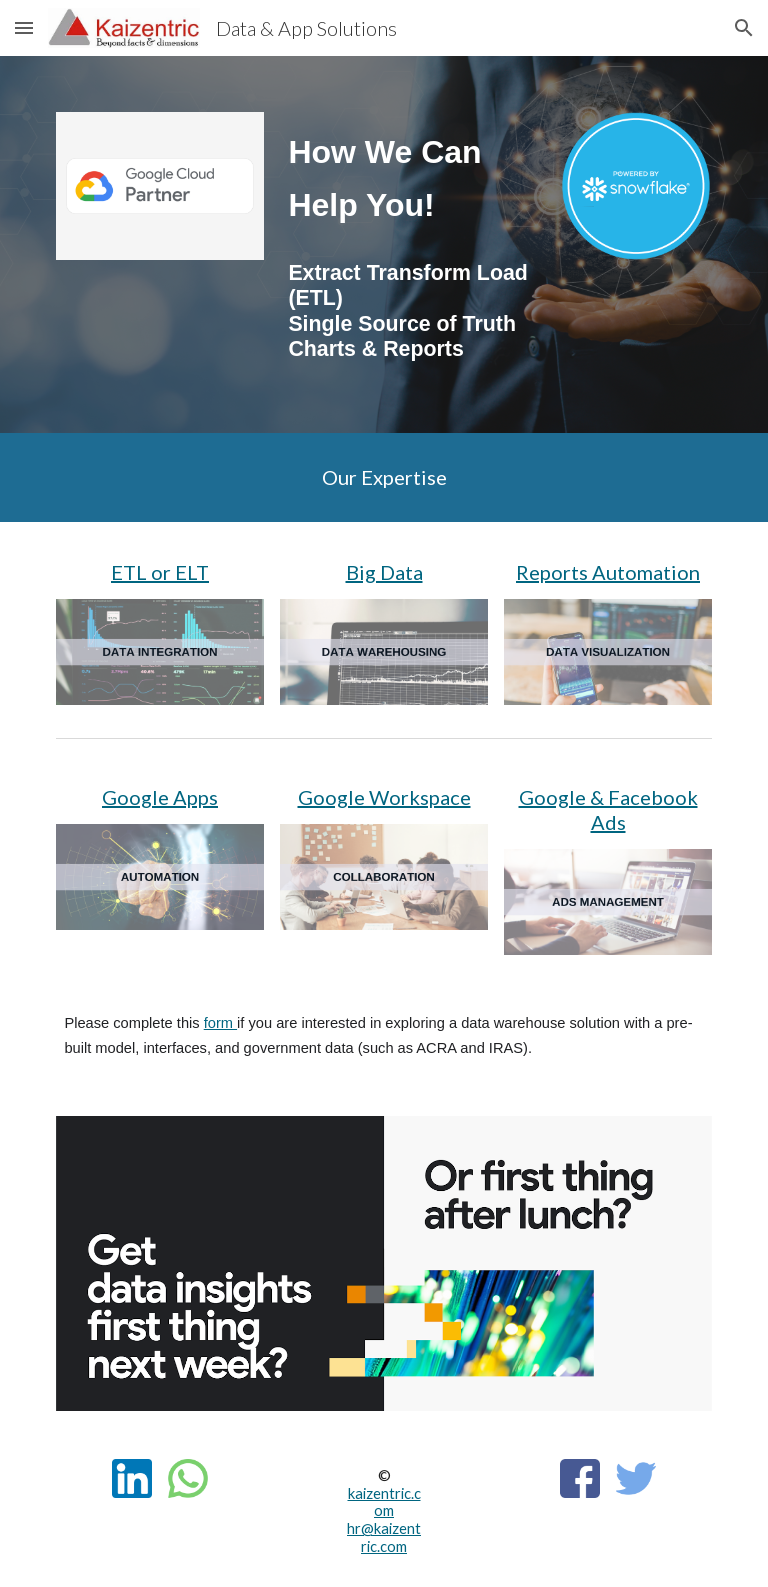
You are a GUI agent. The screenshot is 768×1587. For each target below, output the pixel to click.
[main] (411, 179)
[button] (24, 27)
